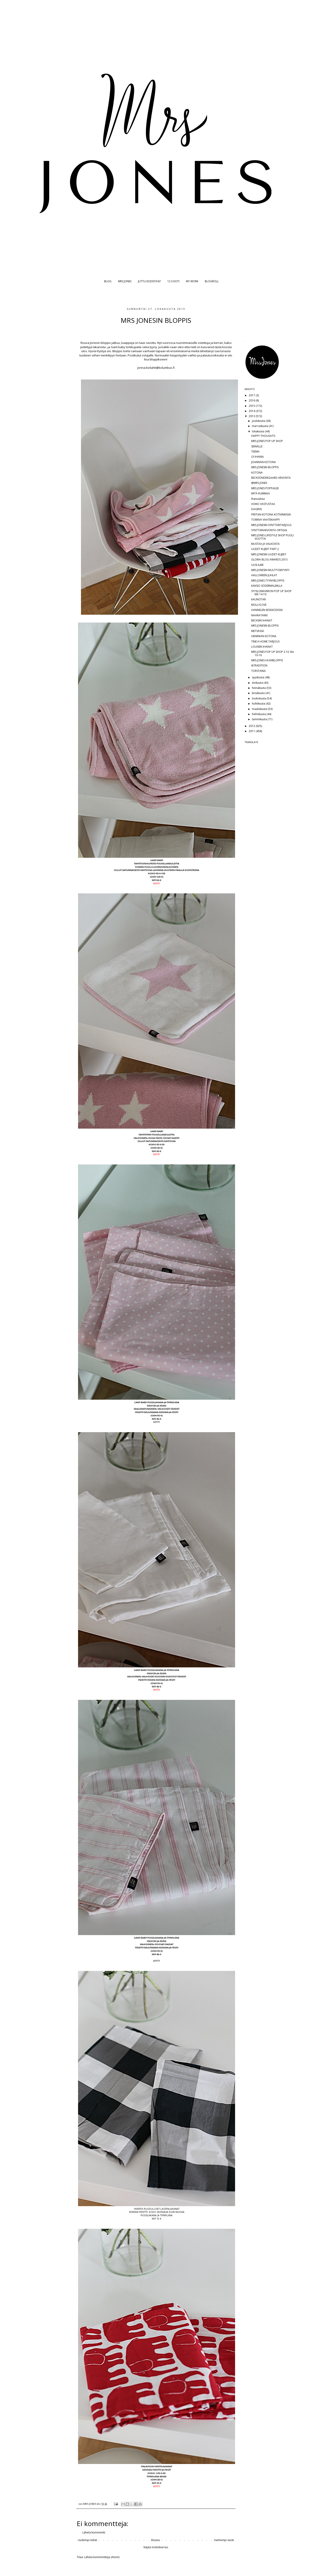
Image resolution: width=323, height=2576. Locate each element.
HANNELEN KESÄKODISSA (267, 610)
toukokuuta (259, 698)
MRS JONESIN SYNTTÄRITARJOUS (271, 525)
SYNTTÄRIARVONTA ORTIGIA (269, 530)
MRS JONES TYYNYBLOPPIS (267, 580)
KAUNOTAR (258, 599)
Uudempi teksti (87, 2540)
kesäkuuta (258, 693)
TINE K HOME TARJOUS (265, 641)
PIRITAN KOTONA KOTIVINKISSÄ (271, 514)
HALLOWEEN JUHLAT (264, 575)
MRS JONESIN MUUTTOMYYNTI (270, 570)
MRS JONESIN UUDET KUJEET (268, 554)
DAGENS (256, 509)
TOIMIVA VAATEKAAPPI (265, 520)
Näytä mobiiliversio (156, 2547)
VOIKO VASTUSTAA (263, 504)
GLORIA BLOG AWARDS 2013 (269, 559)
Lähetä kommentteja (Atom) (101, 2557)
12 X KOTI (173, 281)
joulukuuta (259, 421)
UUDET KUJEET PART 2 (265, 549)
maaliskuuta (260, 709)
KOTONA (257, 472)
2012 (252, 726)
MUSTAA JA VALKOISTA (265, 544)
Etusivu (155, 2540)
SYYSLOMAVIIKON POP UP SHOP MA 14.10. (271, 592)
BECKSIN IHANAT (261, 620)
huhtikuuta (259, 703)
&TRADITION (259, 665)
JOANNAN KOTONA (263, 462)
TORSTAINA (258, 671)
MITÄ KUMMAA (260, 493)
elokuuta (258, 683)
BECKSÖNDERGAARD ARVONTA (271, 478)
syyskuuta (258, 677)
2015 (252, 406)
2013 (252, 416)
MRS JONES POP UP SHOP (267, 441)
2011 (252, 731)
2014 (252, 411)
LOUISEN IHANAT (262, 647)
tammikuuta (260, 719)
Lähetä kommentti (93, 2532)
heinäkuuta (259, 688)
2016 (252, 400)
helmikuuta (259, 714)
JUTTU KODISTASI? (149, 281)
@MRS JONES (259, 483)
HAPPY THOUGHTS (263, 436)
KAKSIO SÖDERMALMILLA (266, 586)
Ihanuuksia (258, 499)
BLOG (107, 281)
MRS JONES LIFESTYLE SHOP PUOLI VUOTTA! (272, 536)
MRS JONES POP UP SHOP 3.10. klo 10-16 (272, 653)
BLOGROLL (212, 281)
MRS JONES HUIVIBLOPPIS (267, 660)
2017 (252, 395)
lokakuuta (258, 431)
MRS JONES (124, 281)
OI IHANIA (257, 457)
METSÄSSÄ (257, 631)
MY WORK (192, 281)
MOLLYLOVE (258, 605)
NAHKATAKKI (259, 615)
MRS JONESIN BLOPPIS (265, 467)
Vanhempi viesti (224, 2540)
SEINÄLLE (256, 446)
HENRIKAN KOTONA (263, 636)
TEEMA (255, 451)
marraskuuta (260, 426)
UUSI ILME (257, 565)
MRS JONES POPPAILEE (265, 488)
